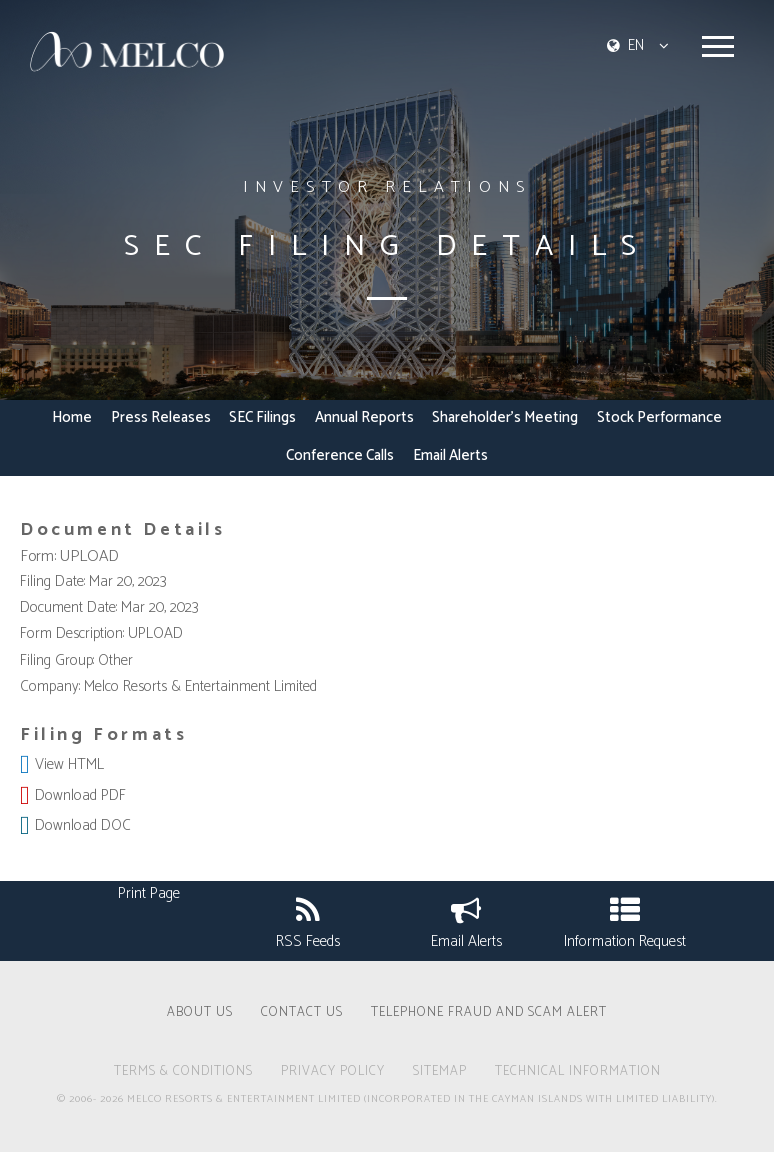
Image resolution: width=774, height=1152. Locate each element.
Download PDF (80, 795)
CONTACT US (302, 1014)
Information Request (625, 920)
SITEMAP (440, 1073)
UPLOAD (89, 556)
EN (636, 45)
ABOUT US (200, 1014)
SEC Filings (262, 419)
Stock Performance (659, 419)
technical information (578, 1073)
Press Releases (161, 419)
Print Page (149, 893)
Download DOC (83, 825)
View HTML (69, 764)
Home (72, 419)
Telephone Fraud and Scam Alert (489, 1014)
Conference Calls (340, 457)
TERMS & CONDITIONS (183, 1073)
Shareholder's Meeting (505, 419)
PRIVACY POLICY (333, 1073)
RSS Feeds (307, 920)
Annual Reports (364, 419)
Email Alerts (450, 457)
